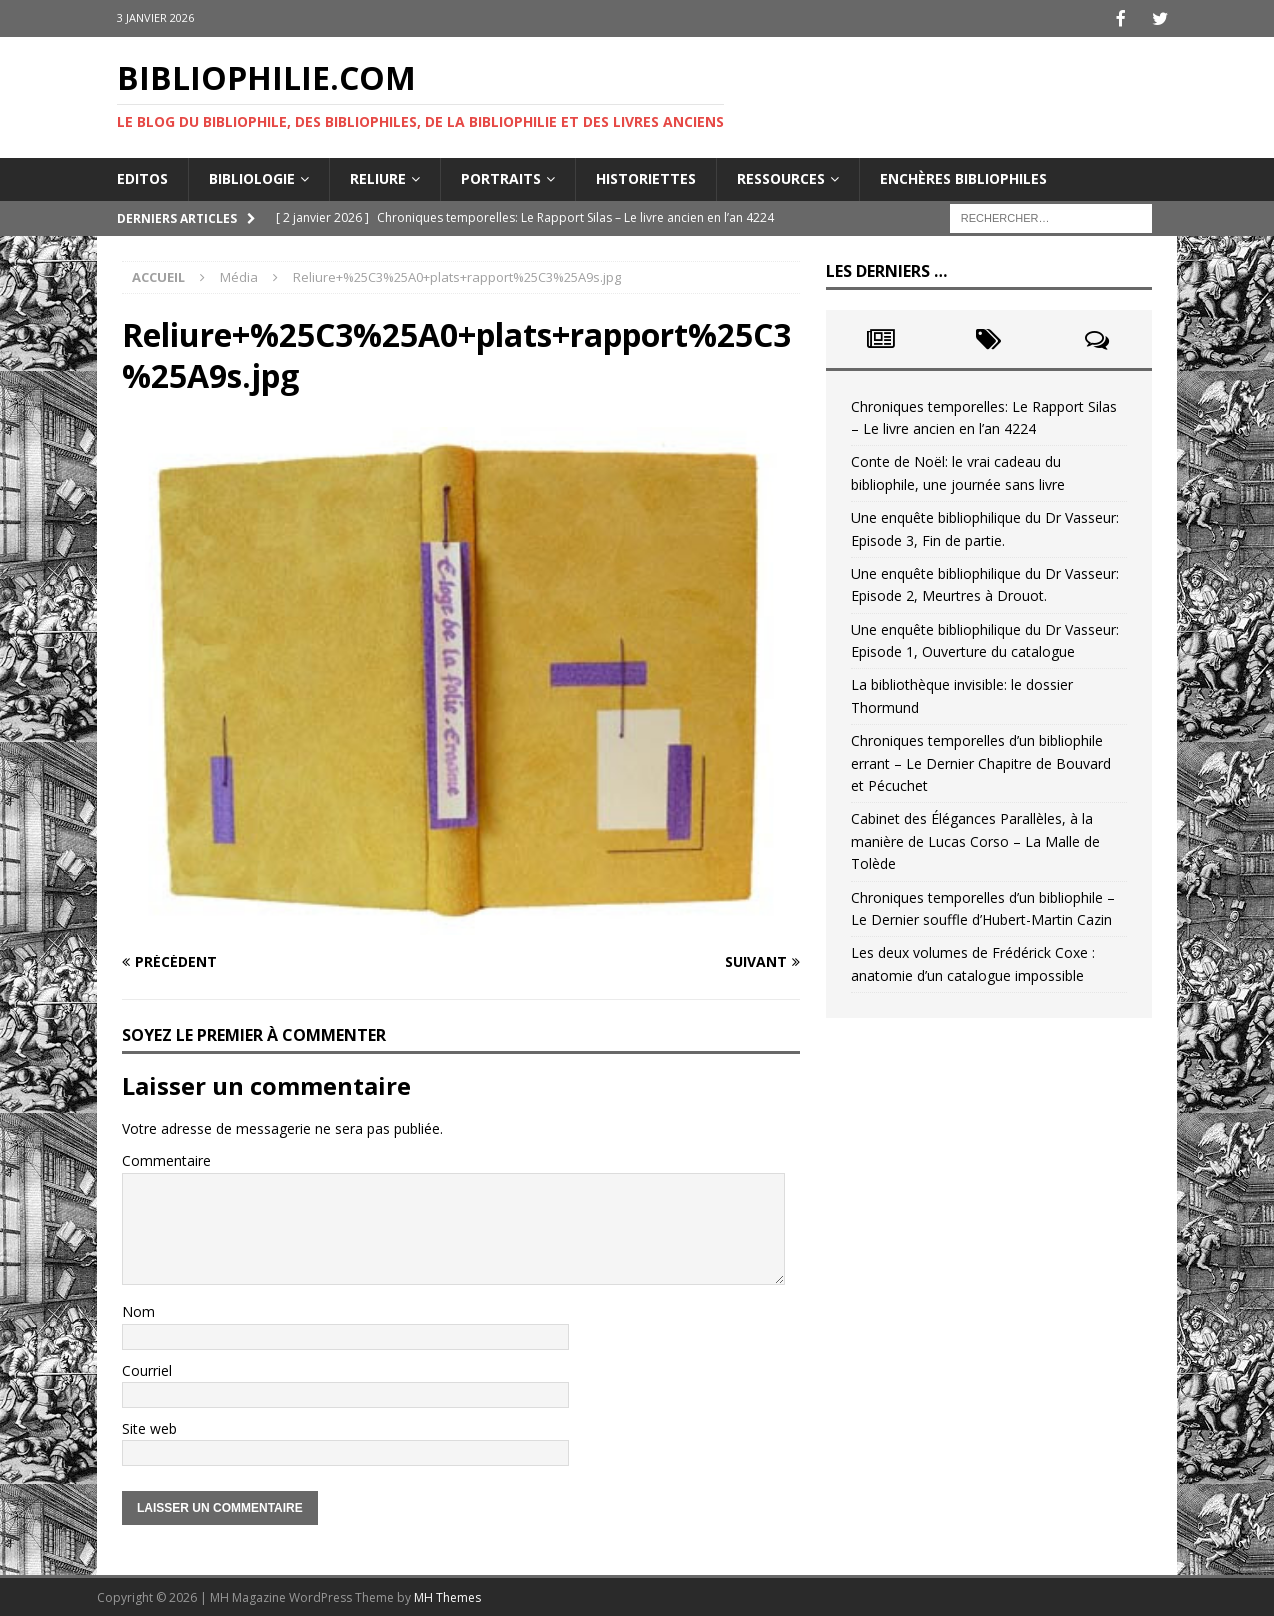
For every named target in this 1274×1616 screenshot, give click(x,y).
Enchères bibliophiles (963, 176)
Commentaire (166, 1158)
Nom (138, 1309)
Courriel (147, 1368)
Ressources (781, 176)
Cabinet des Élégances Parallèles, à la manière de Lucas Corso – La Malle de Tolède (975, 839)
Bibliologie (252, 176)
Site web (149, 1426)
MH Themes (447, 1595)
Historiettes (646, 176)
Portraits (501, 176)
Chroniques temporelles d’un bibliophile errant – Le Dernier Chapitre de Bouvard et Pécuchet (981, 761)
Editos (142, 176)
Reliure (378, 176)
